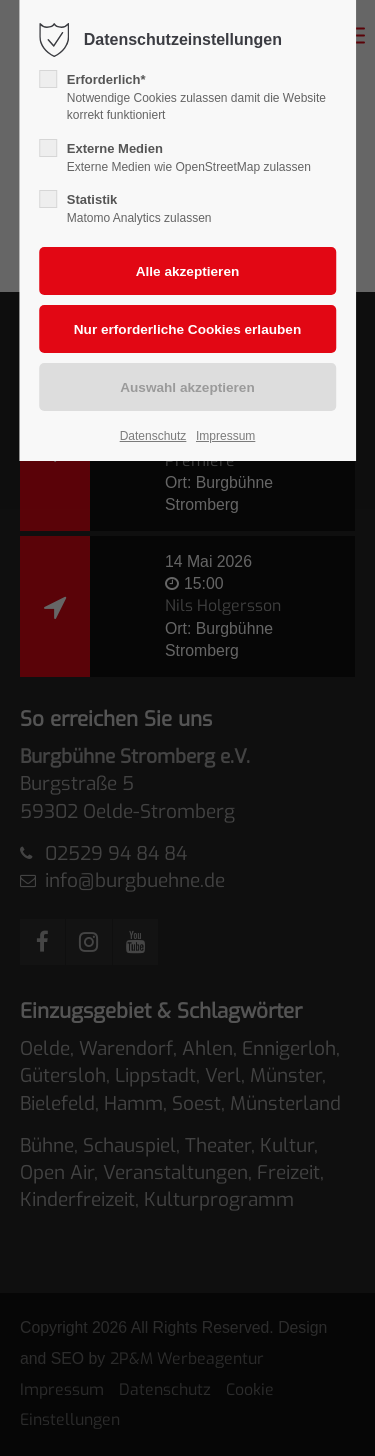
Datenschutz (153, 436)
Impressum (225, 436)
